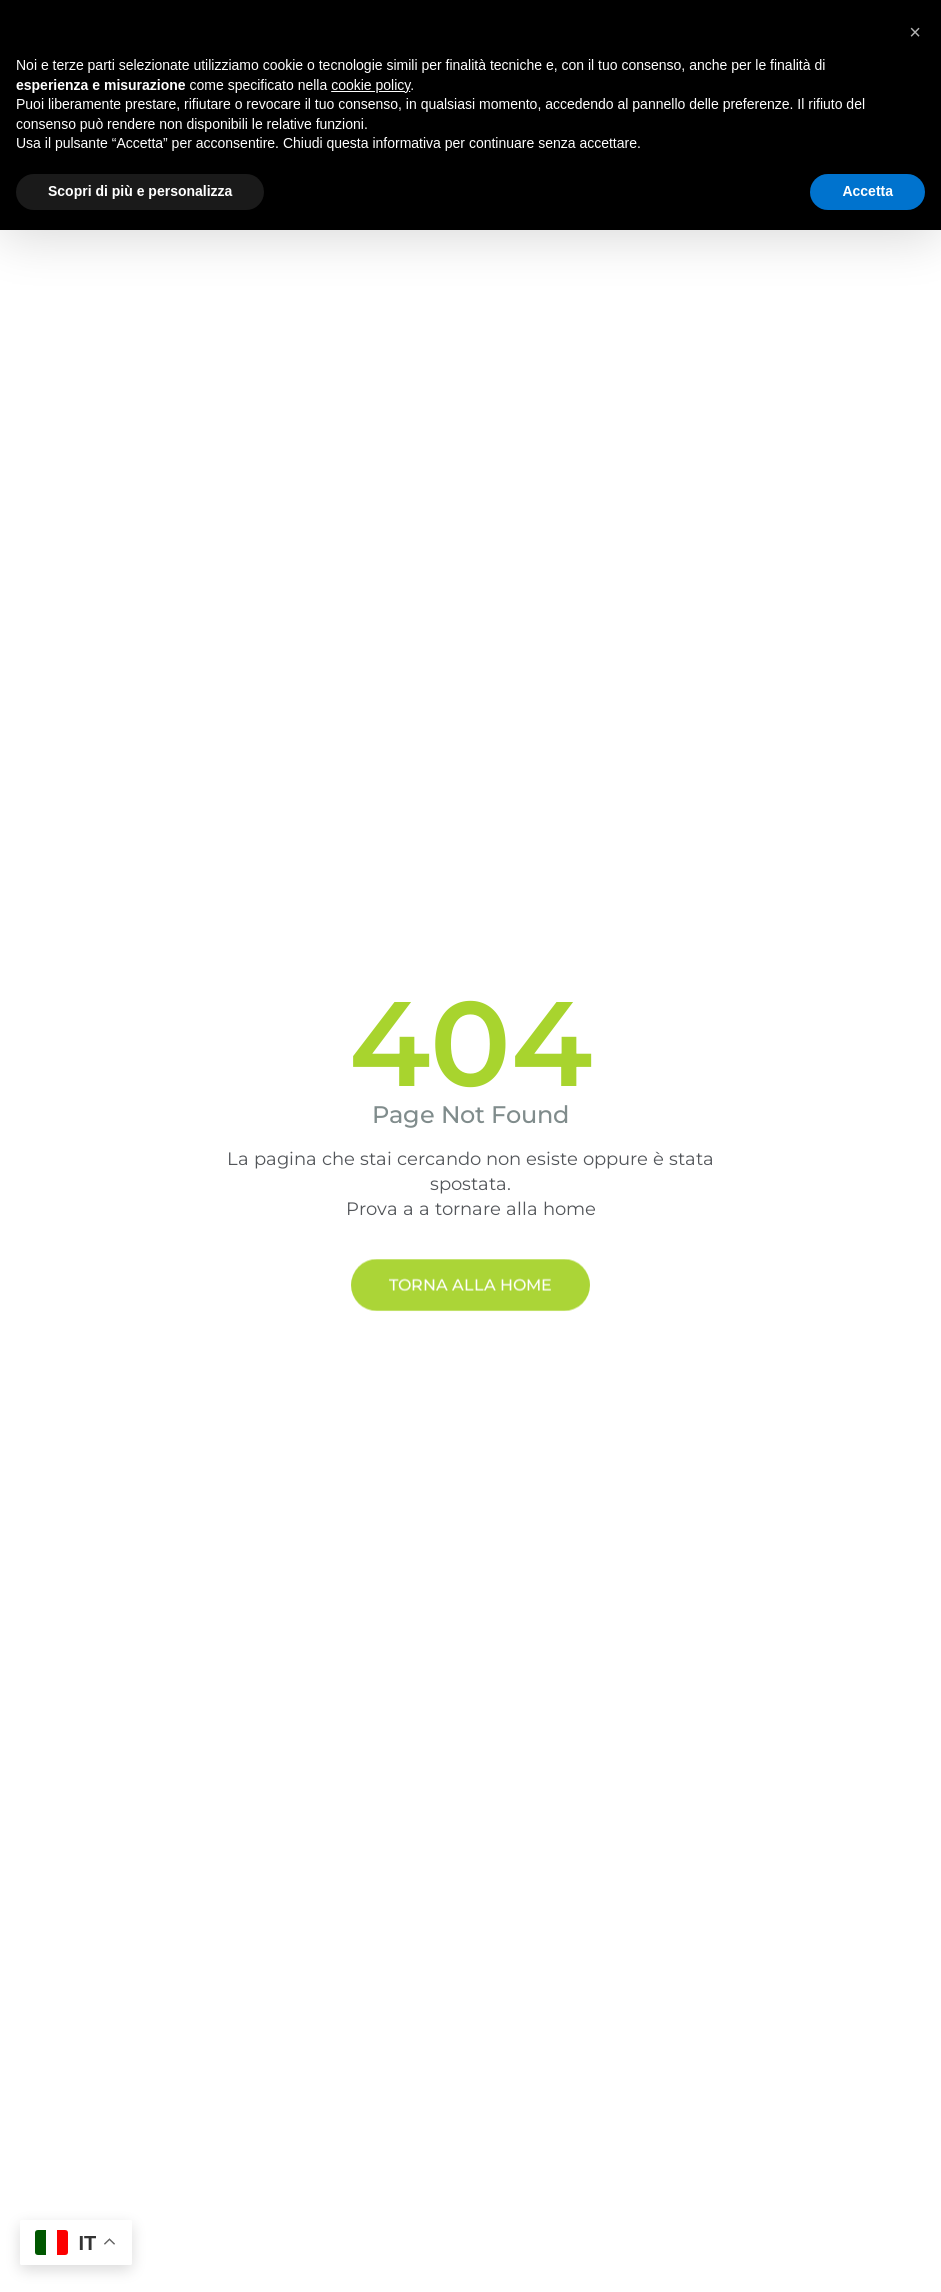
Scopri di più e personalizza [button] (140, 191)
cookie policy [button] (370, 85)
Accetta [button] (867, 191)
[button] (915, 32)
